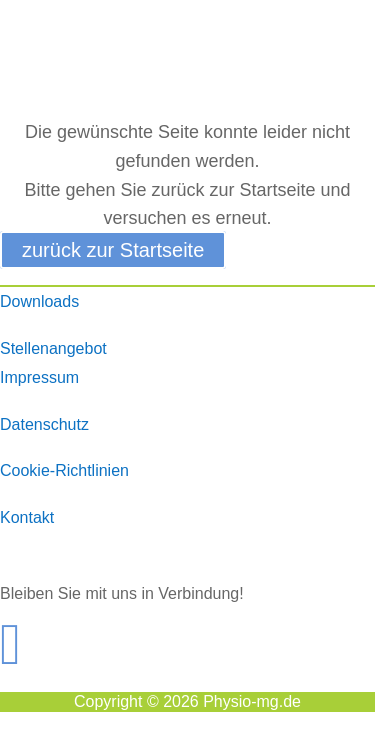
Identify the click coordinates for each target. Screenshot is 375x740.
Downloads (39, 301)
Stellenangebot (53, 348)
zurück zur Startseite (113, 250)
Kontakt (27, 517)
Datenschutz (44, 424)
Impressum (39, 377)
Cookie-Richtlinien (64, 470)
